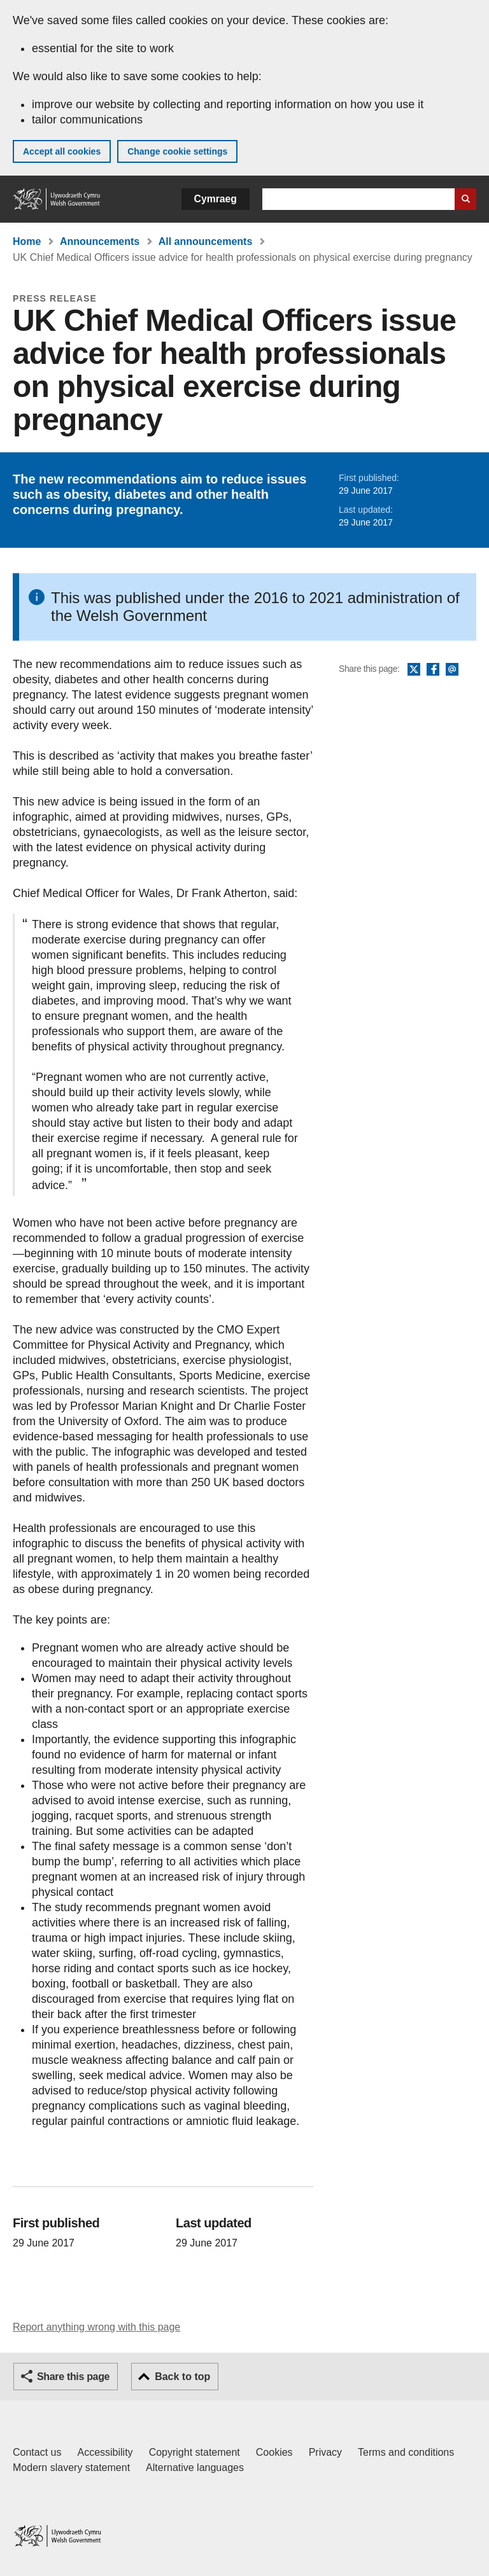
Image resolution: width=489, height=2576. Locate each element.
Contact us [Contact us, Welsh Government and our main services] (37, 2452)
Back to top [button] (182, 2376)
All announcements (206, 241)
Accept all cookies (62, 151)
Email (452, 670)
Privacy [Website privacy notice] (325, 2452)
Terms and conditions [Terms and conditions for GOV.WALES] (406, 2452)
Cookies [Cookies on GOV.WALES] (274, 2452)
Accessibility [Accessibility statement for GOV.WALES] (104, 2452)
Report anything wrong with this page (96, 2327)
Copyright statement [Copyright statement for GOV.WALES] (194, 2452)
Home (27, 241)
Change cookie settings (177, 151)
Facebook (433, 670)
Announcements (99, 241)
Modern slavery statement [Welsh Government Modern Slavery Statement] (71, 2467)
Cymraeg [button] (215, 198)
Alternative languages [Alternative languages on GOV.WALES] (195, 2467)
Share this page (73, 2376)
